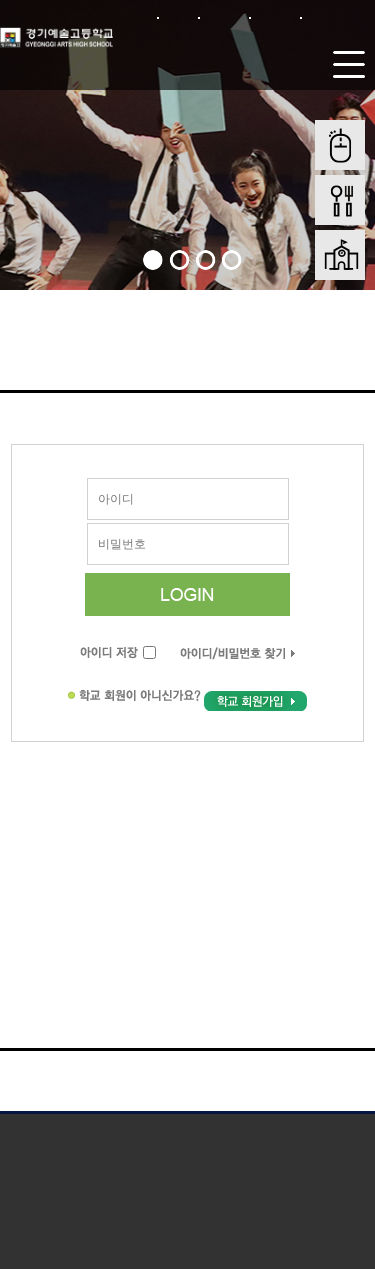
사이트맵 (275, 17)
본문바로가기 (336, 17)
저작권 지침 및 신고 (279, 1132)
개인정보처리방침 (96, 1132)
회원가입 (224, 17)
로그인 (178, 17)
